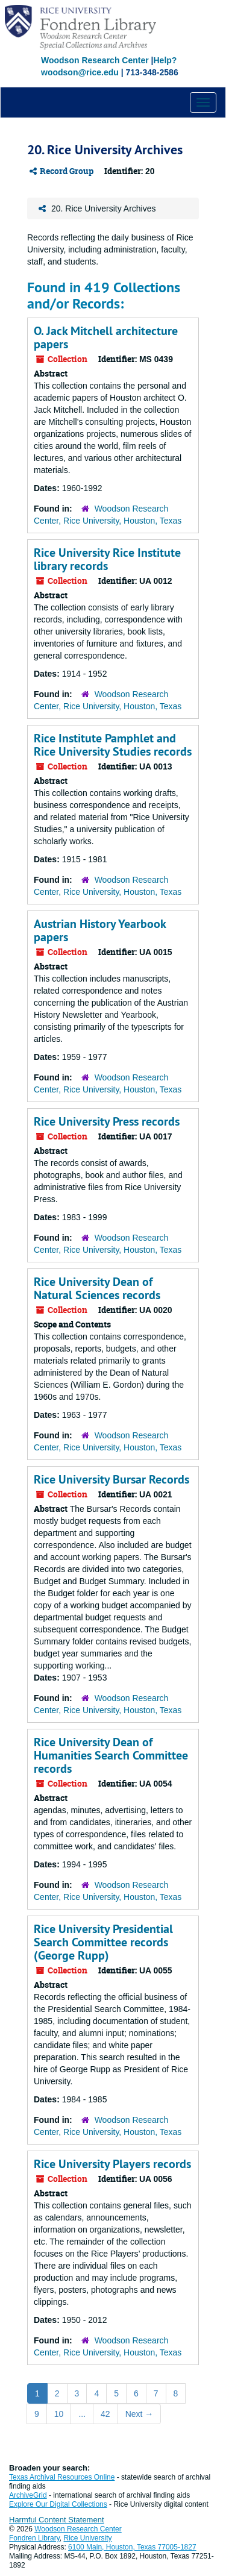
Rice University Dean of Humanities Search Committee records (111, 1755)
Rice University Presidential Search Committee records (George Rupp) (103, 1942)
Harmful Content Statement (56, 2519)
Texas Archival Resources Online (62, 2477)
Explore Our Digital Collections (58, 2504)
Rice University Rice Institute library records (107, 559)
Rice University (88, 2538)
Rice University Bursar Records (111, 1479)
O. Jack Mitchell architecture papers (106, 337)
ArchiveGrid (28, 2495)
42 (105, 2414)
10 (59, 2414)
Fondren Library (34, 2538)
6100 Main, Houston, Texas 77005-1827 (132, 2547)
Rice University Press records (107, 1121)
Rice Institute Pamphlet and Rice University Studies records (113, 744)
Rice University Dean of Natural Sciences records (97, 1288)
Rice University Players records (112, 2164)
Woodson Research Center (95, 60)
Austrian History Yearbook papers (100, 930)
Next (139, 2414)
